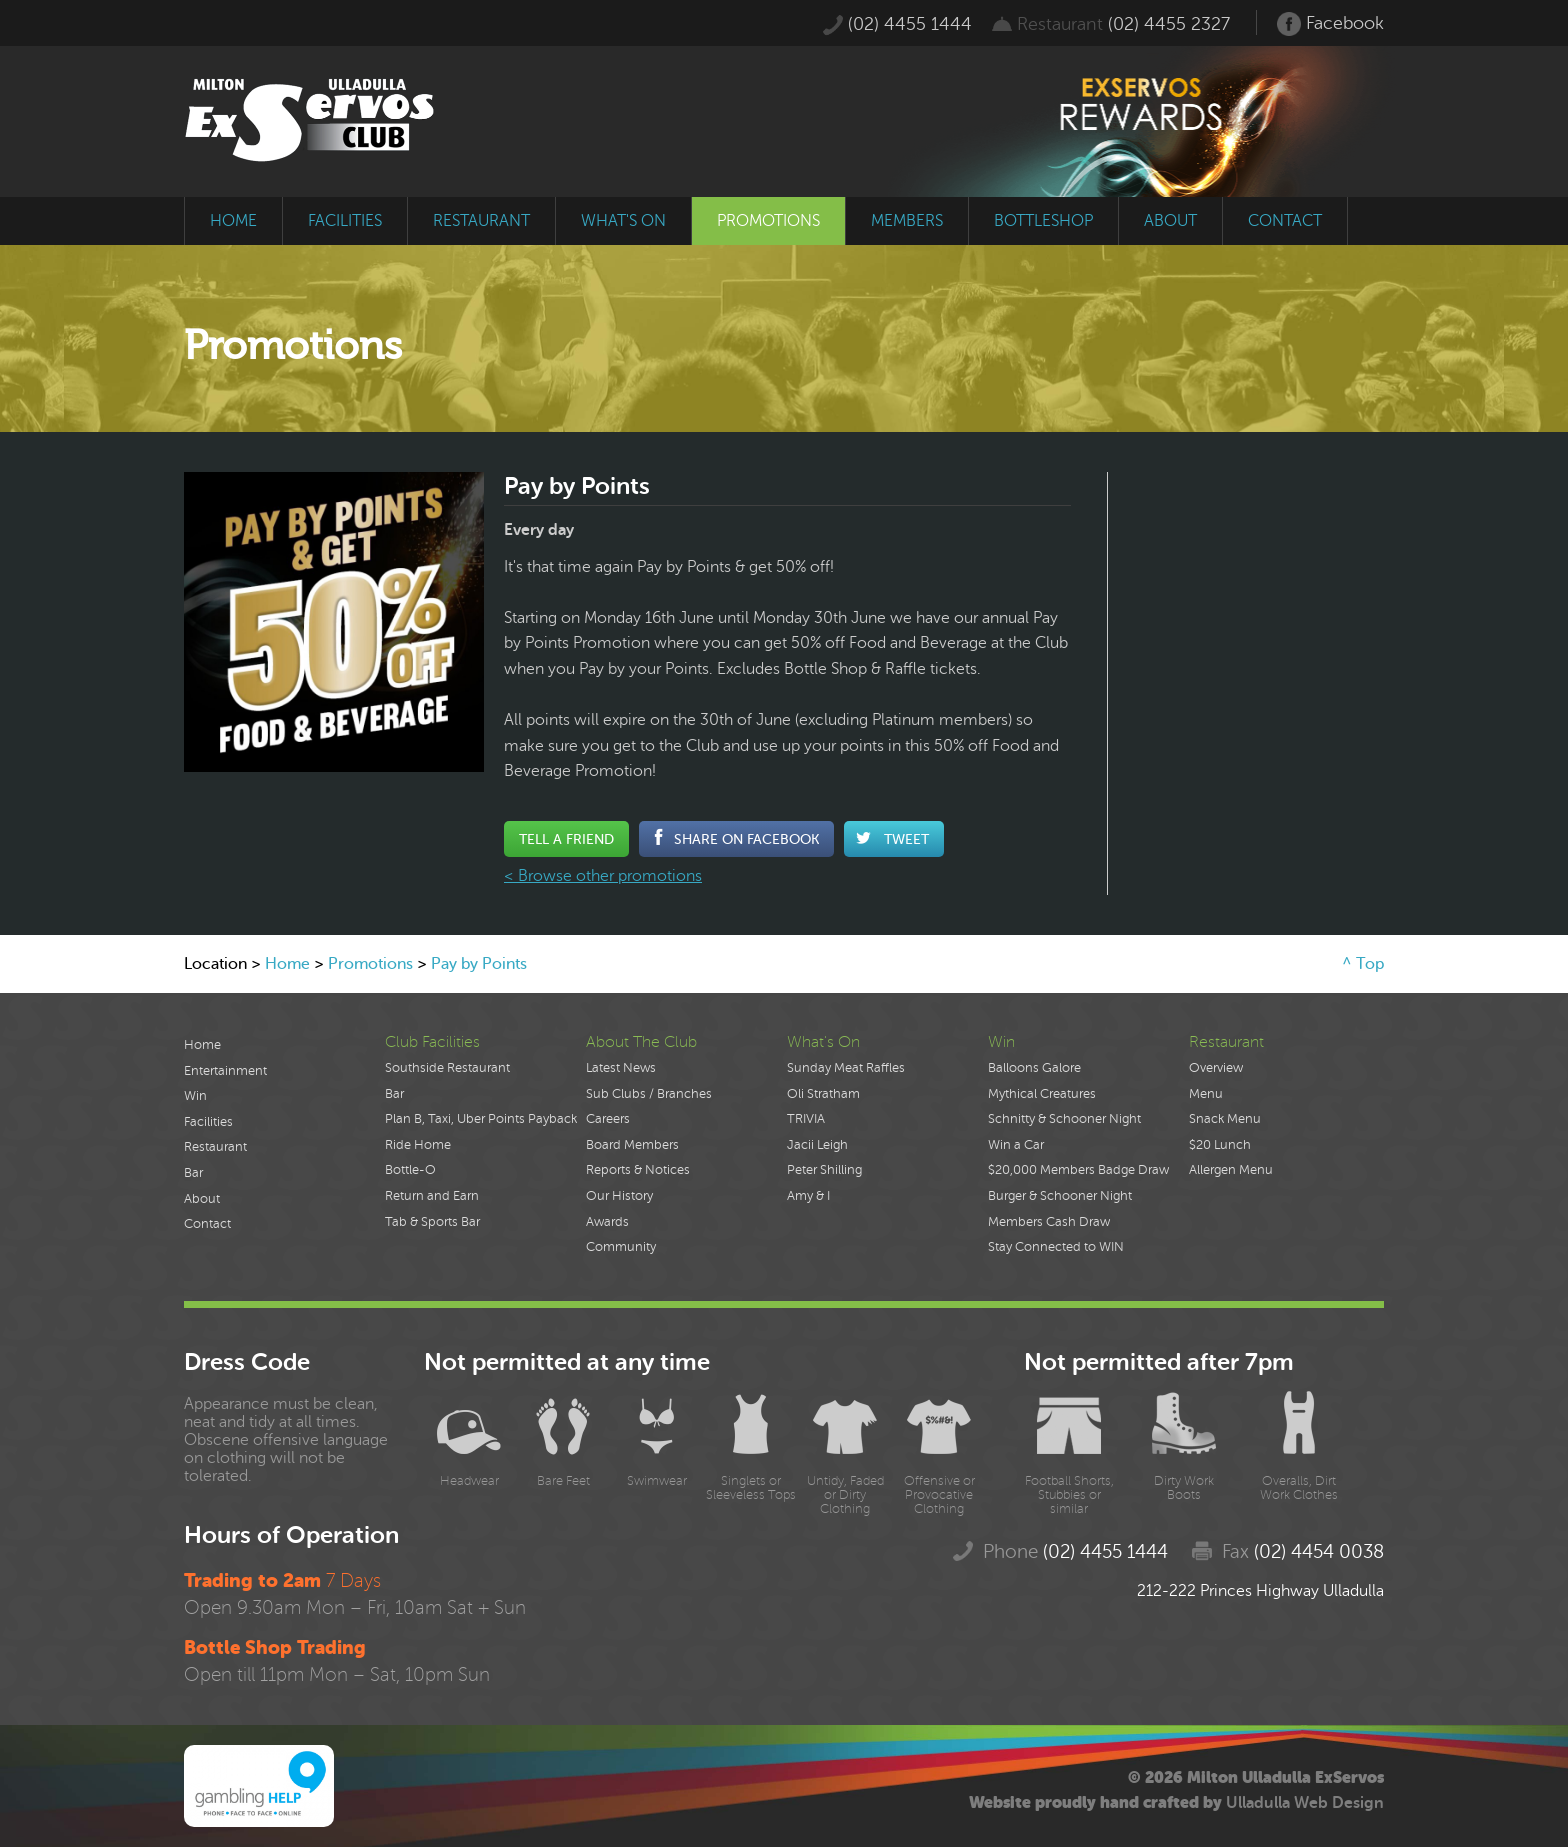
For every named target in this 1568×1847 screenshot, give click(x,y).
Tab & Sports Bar (432, 1222)
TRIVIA (806, 1119)
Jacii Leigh (817, 1145)
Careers (608, 1119)
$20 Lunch (1220, 1145)
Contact (207, 1224)
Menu (1206, 1094)
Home (287, 964)
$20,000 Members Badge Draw (1078, 1170)
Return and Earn (432, 1196)
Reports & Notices (638, 1170)
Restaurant (215, 1147)
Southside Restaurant (447, 1068)
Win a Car (1016, 1145)
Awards (607, 1222)
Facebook (1330, 24)
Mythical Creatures (1042, 1094)
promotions (768, 221)
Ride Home (418, 1145)
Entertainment (225, 1071)
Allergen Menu (1231, 1170)
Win (195, 1096)
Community (621, 1247)
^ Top (1363, 964)
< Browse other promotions (603, 876)
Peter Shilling (824, 1170)
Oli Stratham (823, 1094)
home (233, 221)
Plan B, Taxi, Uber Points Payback (481, 1119)
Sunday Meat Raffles (846, 1068)
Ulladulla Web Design (1305, 1803)
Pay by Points (479, 964)
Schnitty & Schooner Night (1064, 1119)
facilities (345, 221)
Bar (193, 1173)
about (1170, 221)
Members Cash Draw (1049, 1222)
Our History (619, 1196)
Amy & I (808, 1196)
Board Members (632, 1145)
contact (1285, 221)
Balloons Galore (1034, 1068)
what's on (623, 221)
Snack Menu (1225, 1119)
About (202, 1199)
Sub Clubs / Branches (649, 1094)
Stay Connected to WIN (1056, 1247)
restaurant (481, 221)
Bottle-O (410, 1170)
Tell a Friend (566, 839)
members (907, 221)
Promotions (370, 964)
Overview (1216, 1068)
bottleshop (1043, 221)
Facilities (208, 1122)
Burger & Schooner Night (1060, 1196)
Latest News (621, 1068)
